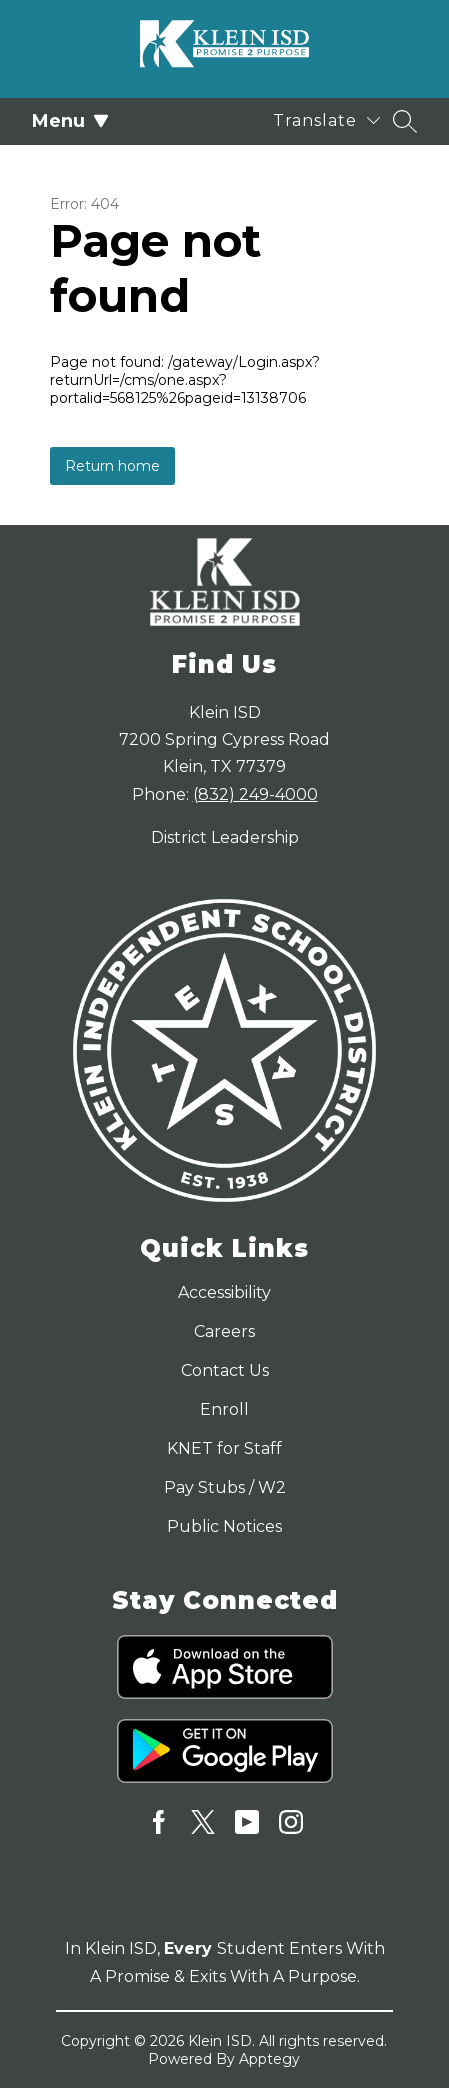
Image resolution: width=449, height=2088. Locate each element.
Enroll (224, 1409)
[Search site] (405, 121)
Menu (70, 121)
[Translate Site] (326, 120)
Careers (224, 1331)
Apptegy (269, 2059)
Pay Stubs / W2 (225, 1487)
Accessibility (224, 1292)
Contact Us (225, 1370)
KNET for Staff (224, 1448)
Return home (112, 466)
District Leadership (225, 837)
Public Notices (224, 1526)
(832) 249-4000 (255, 794)
